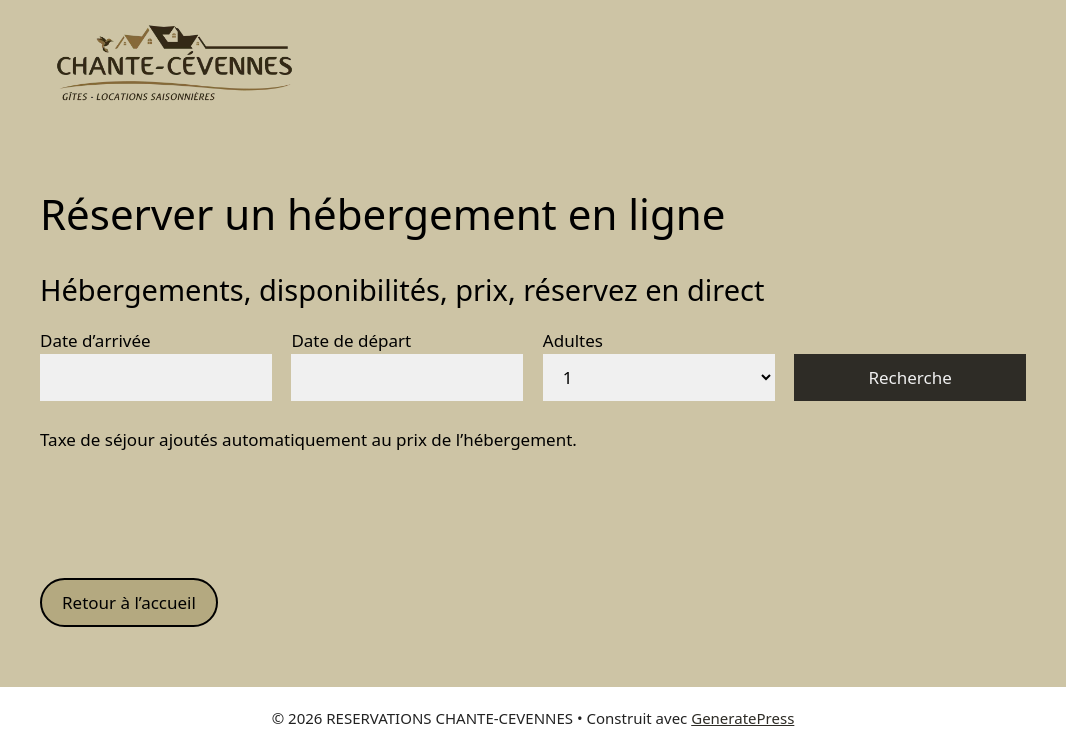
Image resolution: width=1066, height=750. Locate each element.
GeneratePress (742, 718)
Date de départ (351, 340)
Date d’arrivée (95, 340)
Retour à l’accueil (129, 602)
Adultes (573, 340)
